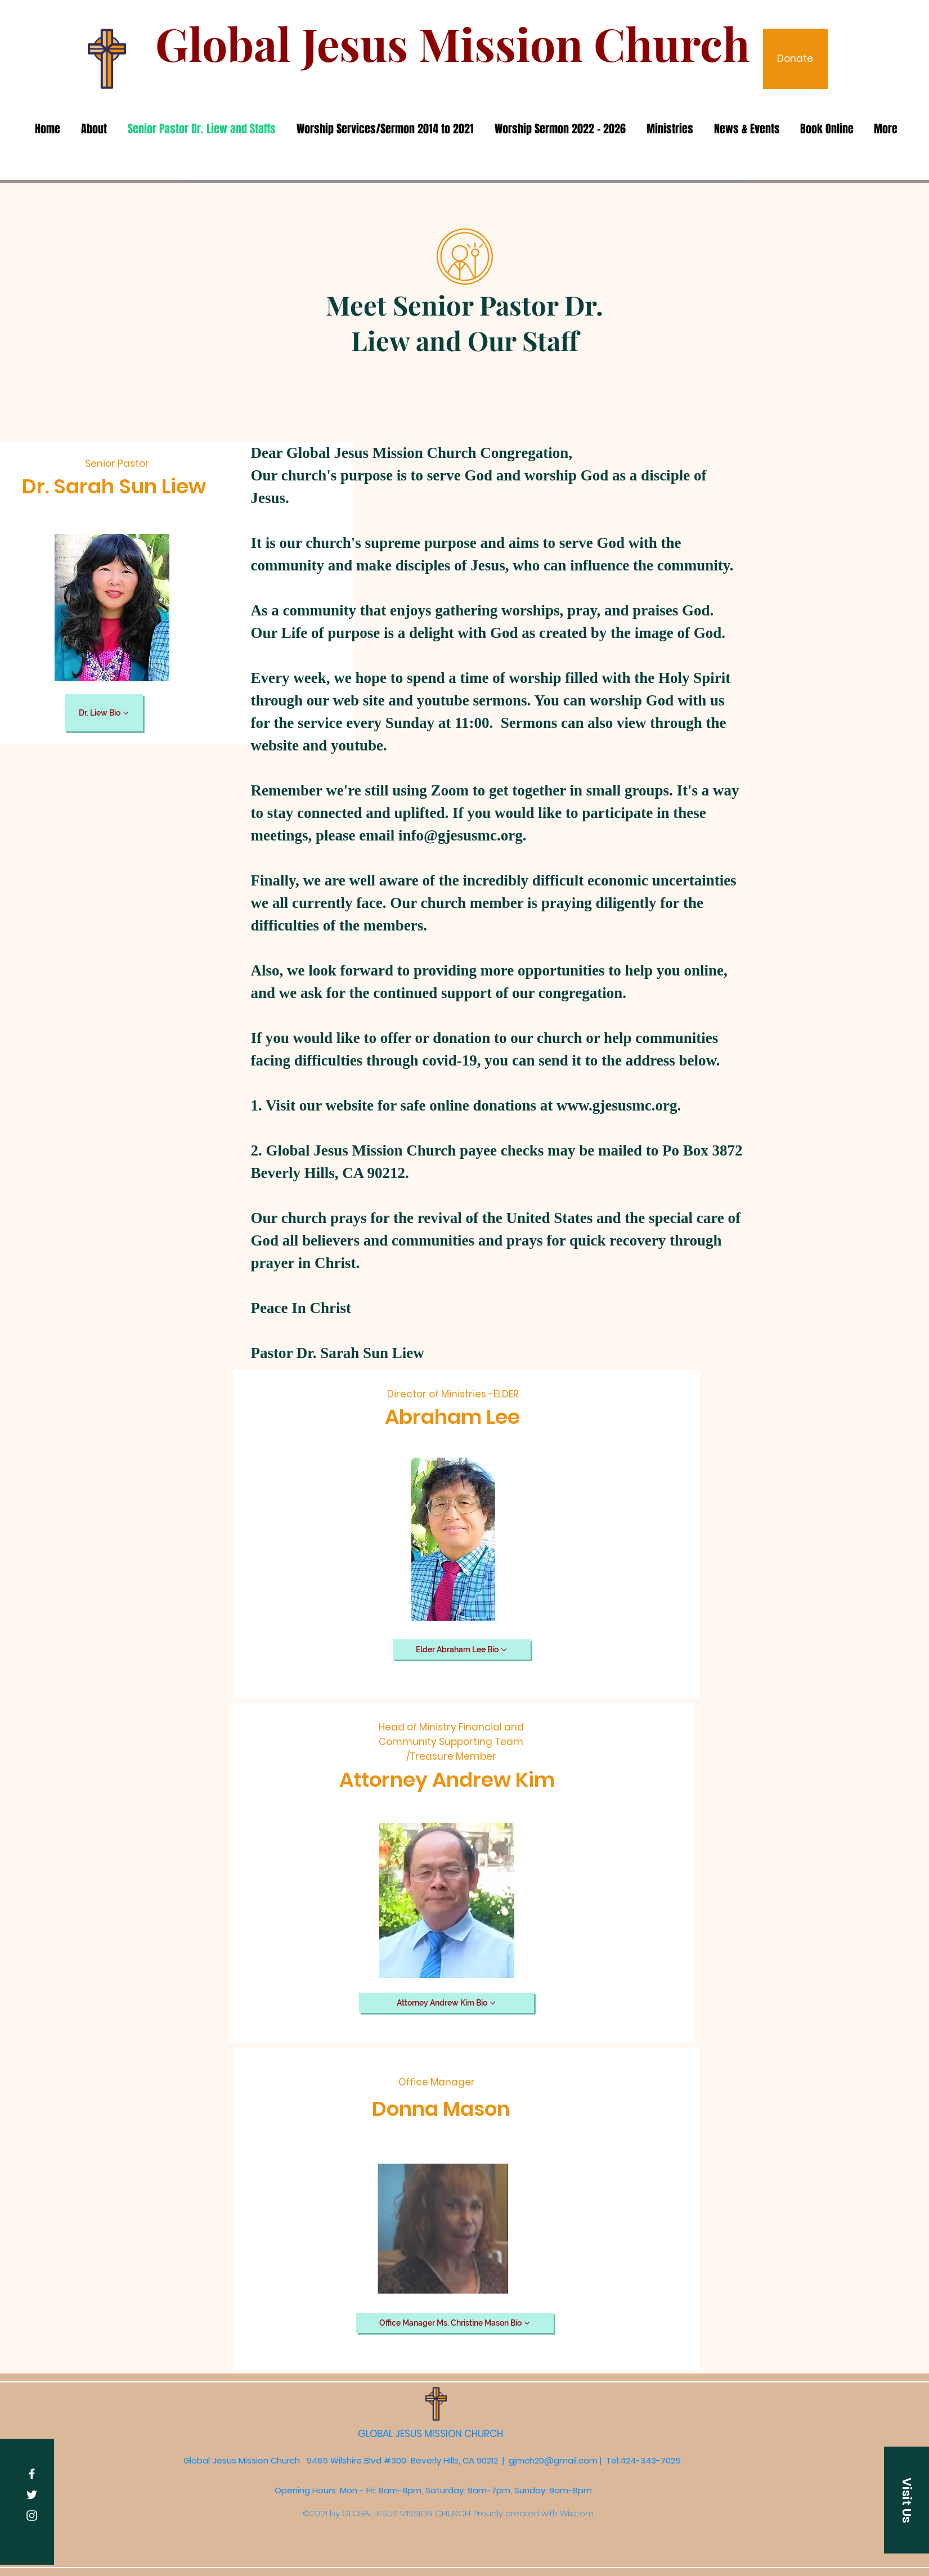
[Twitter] (32, 2495)
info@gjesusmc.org (460, 835)
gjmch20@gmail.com (553, 2460)
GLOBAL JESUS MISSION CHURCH (431, 2433)
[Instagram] (32, 2515)
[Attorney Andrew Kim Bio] (446, 2003)
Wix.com (577, 2513)
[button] (906, 2500)
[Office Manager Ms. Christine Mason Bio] (455, 2323)
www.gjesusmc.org (616, 1105)
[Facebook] (32, 2474)
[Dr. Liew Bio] (104, 712)
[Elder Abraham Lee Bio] (462, 1649)
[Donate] (795, 59)
